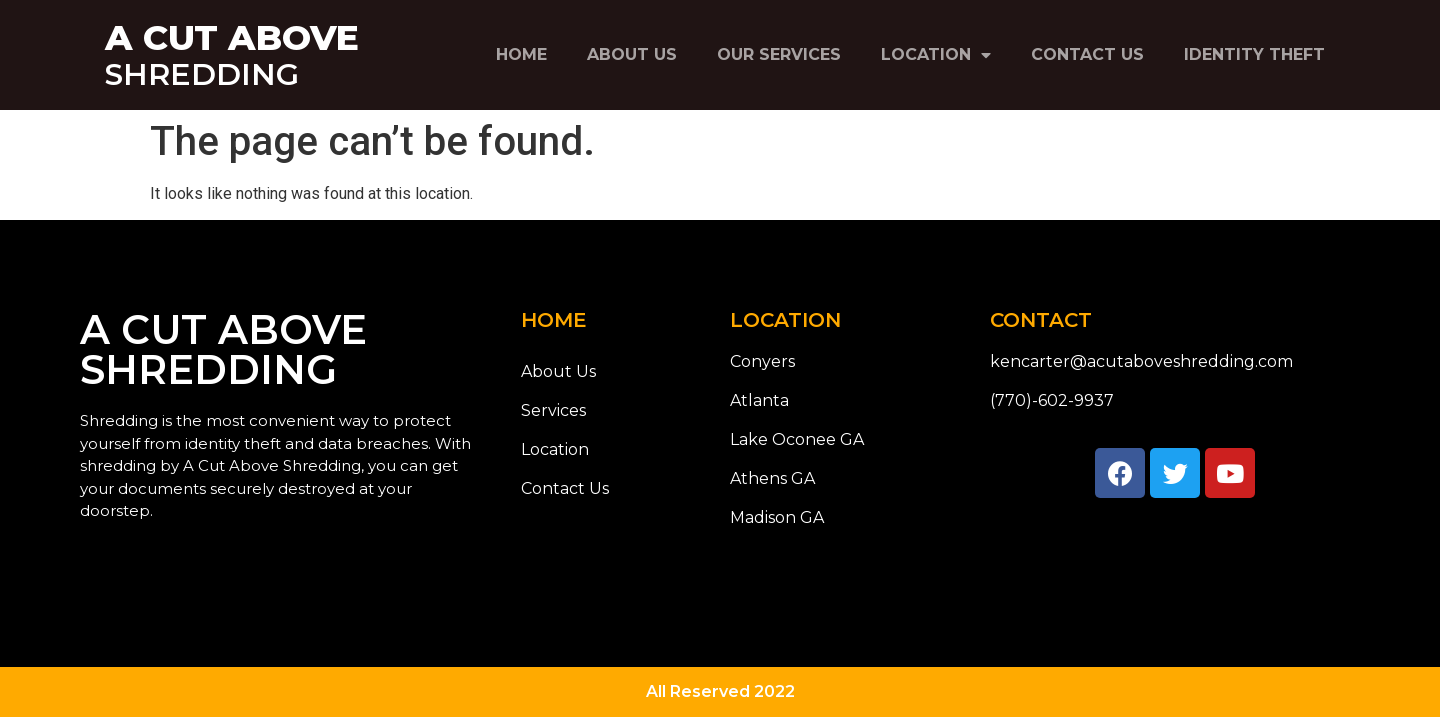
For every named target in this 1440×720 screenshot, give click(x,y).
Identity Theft (1254, 54)
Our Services (779, 54)
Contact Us (1087, 54)
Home (521, 54)
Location (936, 55)
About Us (632, 54)
